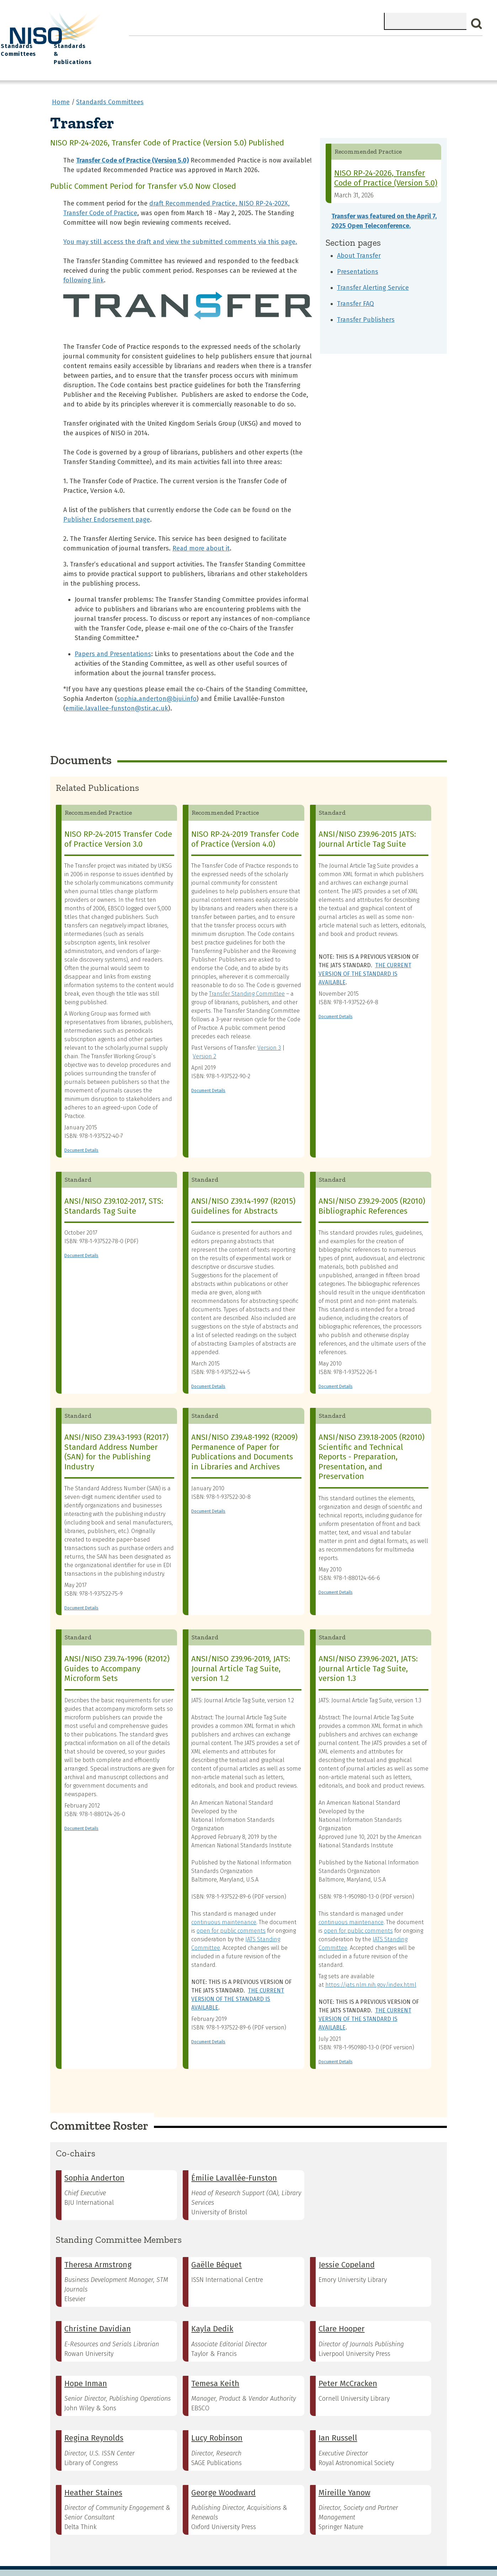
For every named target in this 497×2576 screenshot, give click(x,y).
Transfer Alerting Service (373, 274)
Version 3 (269, 1034)
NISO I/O (333, 42)
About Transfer (359, 242)
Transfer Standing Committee (247, 980)
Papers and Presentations (113, 640)
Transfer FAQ (355, 290)
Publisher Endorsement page (106, 506)
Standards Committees (375, 46)
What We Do (182, 42)
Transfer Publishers (366, 306)
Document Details (81, 1136)
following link (83, 267)
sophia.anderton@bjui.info (157, 685)
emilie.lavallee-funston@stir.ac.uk (116, 695)
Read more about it (201, 535)
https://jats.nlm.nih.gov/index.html (370, 1971)
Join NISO (226, 42)
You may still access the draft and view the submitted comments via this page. (180, 228)
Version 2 (204, 1042)
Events (297, 42)
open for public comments (231, 1917)
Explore (263, 42)
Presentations (357, 258)
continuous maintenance (223, 1908)
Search (476, 24)
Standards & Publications (442, 46)
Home (143, 42)
